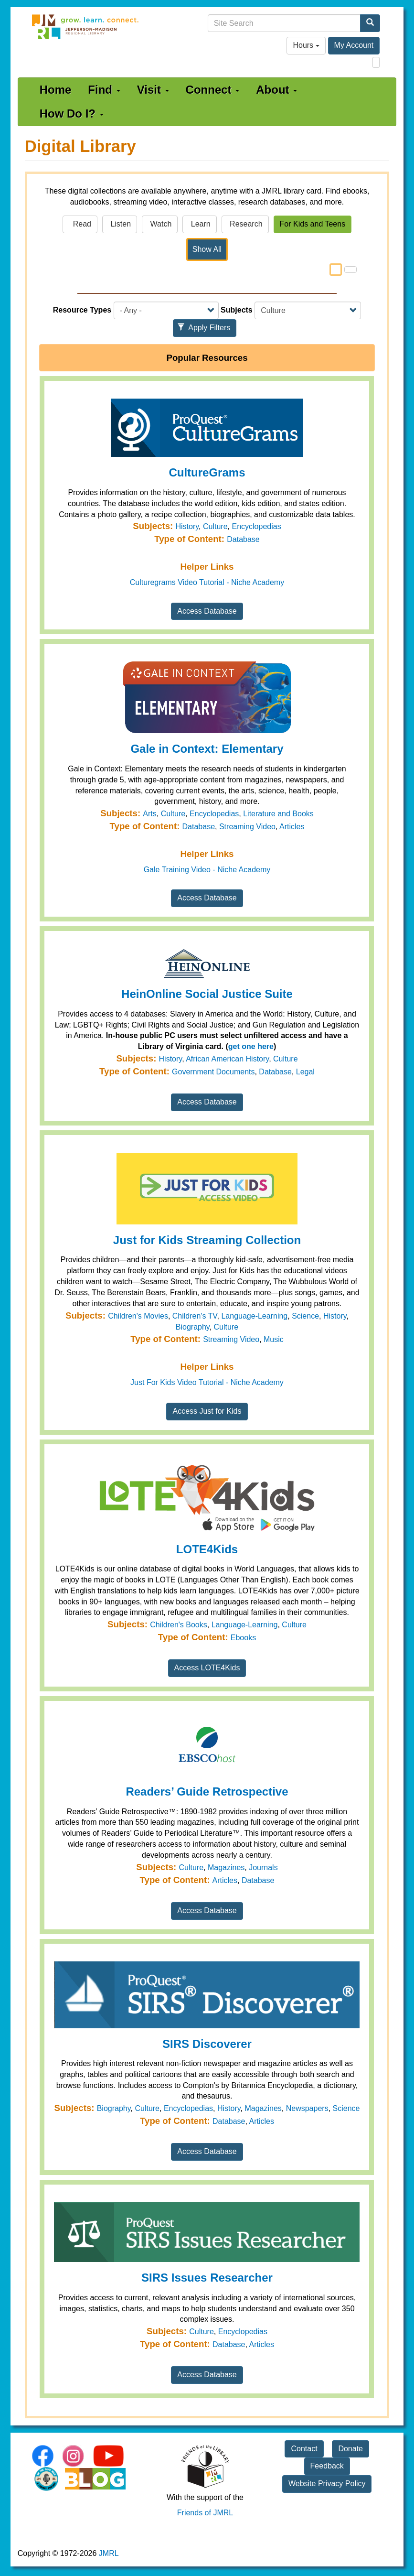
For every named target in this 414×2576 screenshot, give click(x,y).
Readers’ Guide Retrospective (207, 1791)
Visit (153, 89)
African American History (227, 1059)
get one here (251, 1046)
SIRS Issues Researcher (207, 2277)
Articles (291, 827)
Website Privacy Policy (327, 2483)
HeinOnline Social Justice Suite (207, 993)
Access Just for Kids (206, 1411)
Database (243, 539)
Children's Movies (138, 1316)
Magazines (226, 1867)
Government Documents (213, 1072)
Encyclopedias (256, 526)
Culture (215, 526)
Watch (159, 224)
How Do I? (72, 113)
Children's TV (194, 1316)
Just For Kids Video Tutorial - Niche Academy (207, 1382)
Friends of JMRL (205, 2513)
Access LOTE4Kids (207, 1668)
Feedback (327, 2466)
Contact (304, 2449)
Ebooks (243, 1638)
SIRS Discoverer (207, 2043)
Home (56, 89)
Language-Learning (254, 1316)
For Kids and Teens (313, 224)
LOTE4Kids (207, 1549)
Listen (119, 224)
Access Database (207, 611)
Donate (350, 2449)
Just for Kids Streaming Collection (207, 1240)
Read (80, 224)
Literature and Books (278, 814)
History (187, 526)
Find (104, 89)
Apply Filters (204, 328)
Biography (193, 1327)
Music (274, 1339)
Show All (207, 249)
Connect (213, 89)
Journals (263, 1867)
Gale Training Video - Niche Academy (207, 870)
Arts (149, 814)
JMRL (109, 2553)
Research (245, 224)
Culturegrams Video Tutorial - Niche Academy (207, 582)
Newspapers (307, 2108)
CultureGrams (207, 472)
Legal (305, 1072)
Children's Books (178, 1625)
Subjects (237, 310)
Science (305, 1316)
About (276, 89)
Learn (199, 224)
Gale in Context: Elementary (206, 748)
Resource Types (82, 310)
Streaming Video (247, 827)
